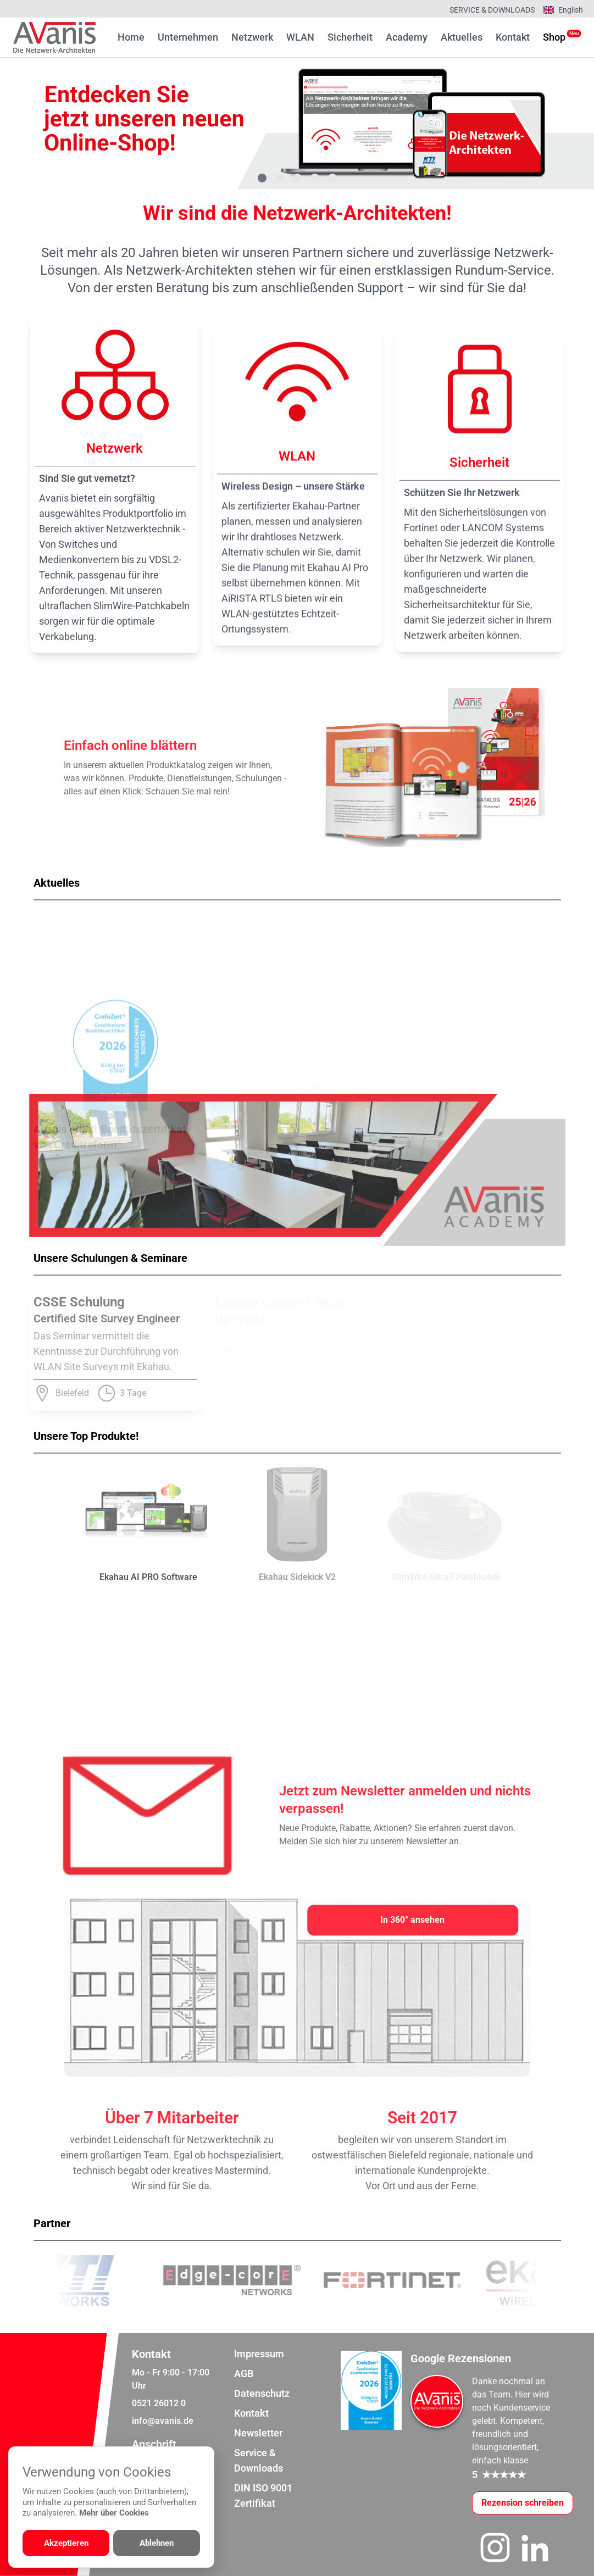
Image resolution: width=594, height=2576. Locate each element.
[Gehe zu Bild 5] (332, 178)
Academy (407, 37)
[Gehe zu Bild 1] (262, 178)
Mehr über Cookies (114, 2513)
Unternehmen (188, 37)
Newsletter (258, 2433)
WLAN (300, 37)
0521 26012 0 (159, 2403)
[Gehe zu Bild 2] (279, 178)
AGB (243, 2373)
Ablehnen (157, 2543)
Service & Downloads (492, 9)
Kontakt (513, 37)
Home (131, 37)
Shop (554, 36)
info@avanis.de (162, 2421)
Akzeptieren (66, 2543)
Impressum (259, 2354)
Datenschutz (262, 2393)
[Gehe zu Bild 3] (297, 178)
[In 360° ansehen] (412, 1920)
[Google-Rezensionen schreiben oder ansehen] (522, 2502)
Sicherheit (350, 37)
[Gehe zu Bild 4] (314, 178)
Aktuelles (461, 37)
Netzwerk (252, 37)
